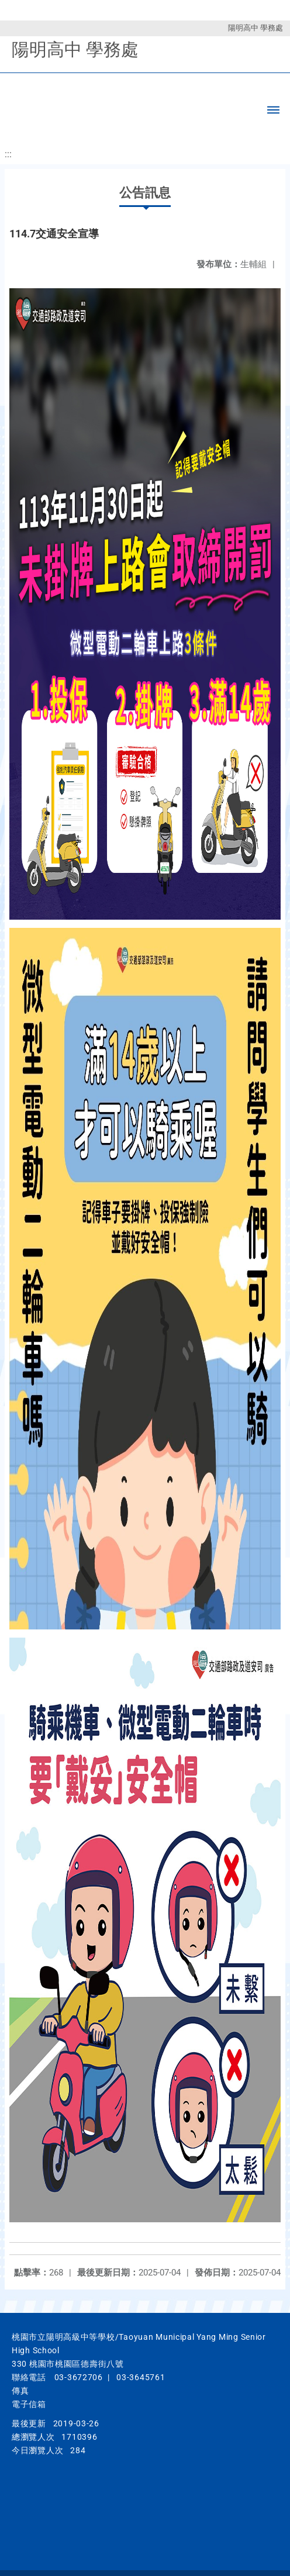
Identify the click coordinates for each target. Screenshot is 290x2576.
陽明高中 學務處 (255, 27)
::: (8, 154)
